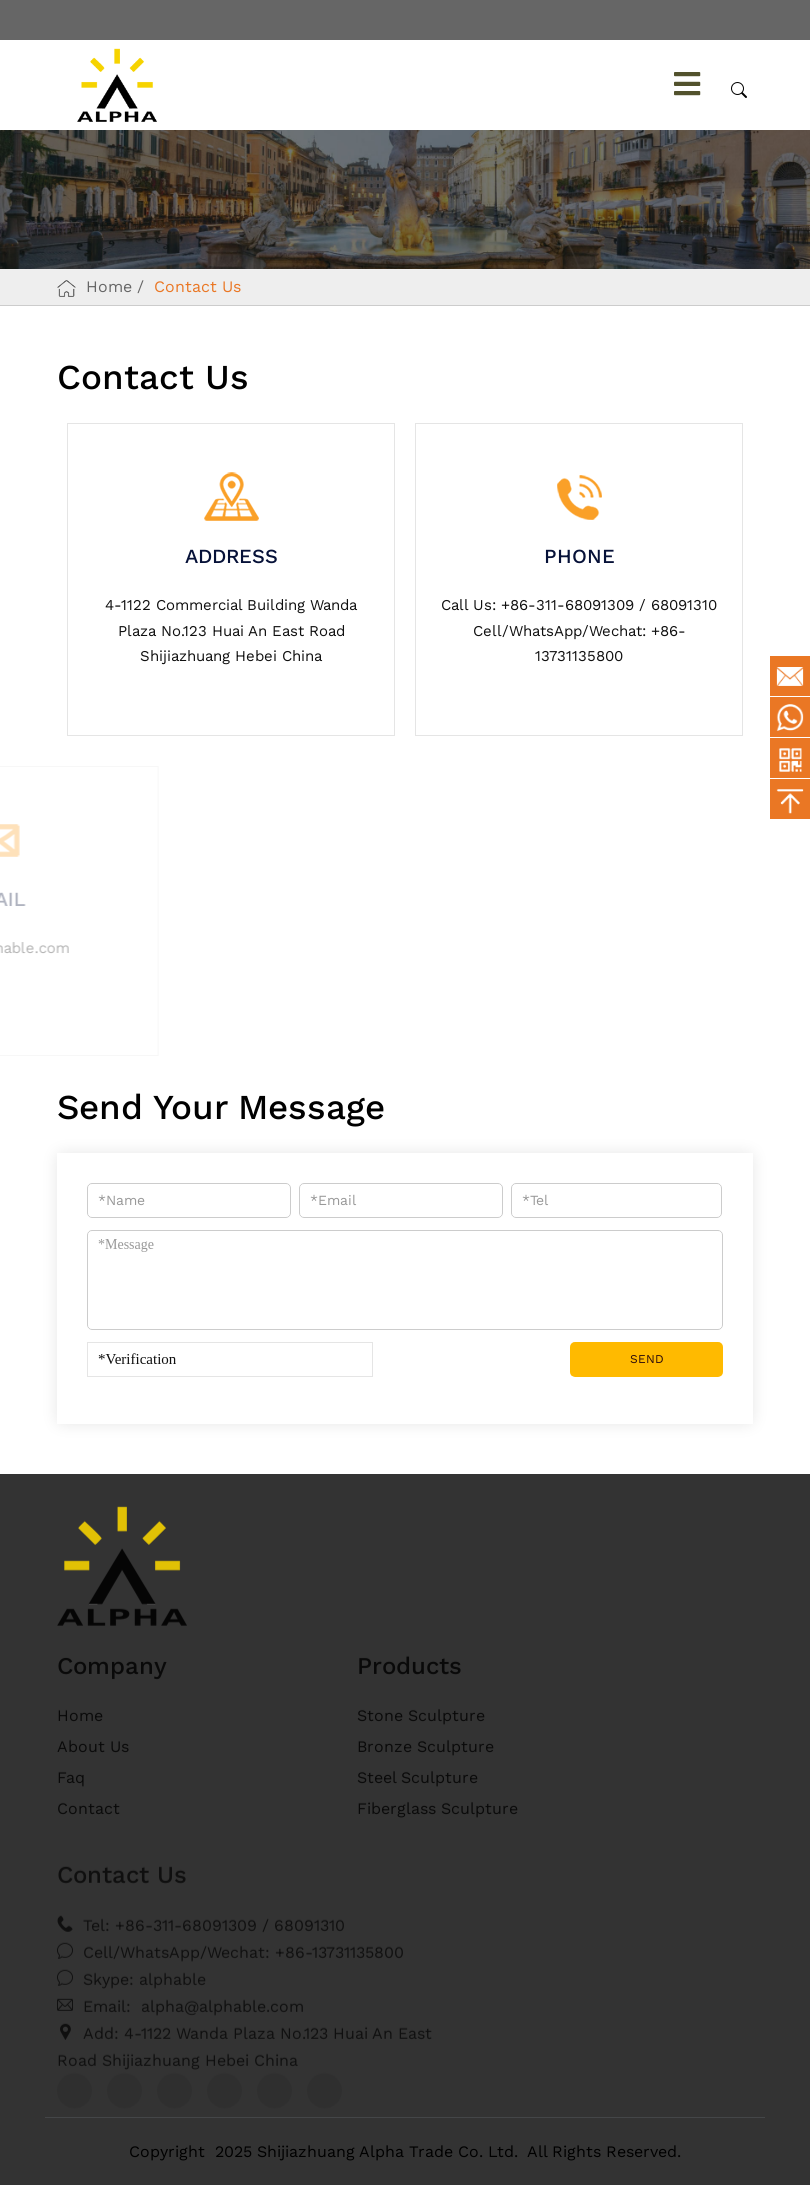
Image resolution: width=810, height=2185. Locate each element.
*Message (405, 1280)
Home (109, 286)
